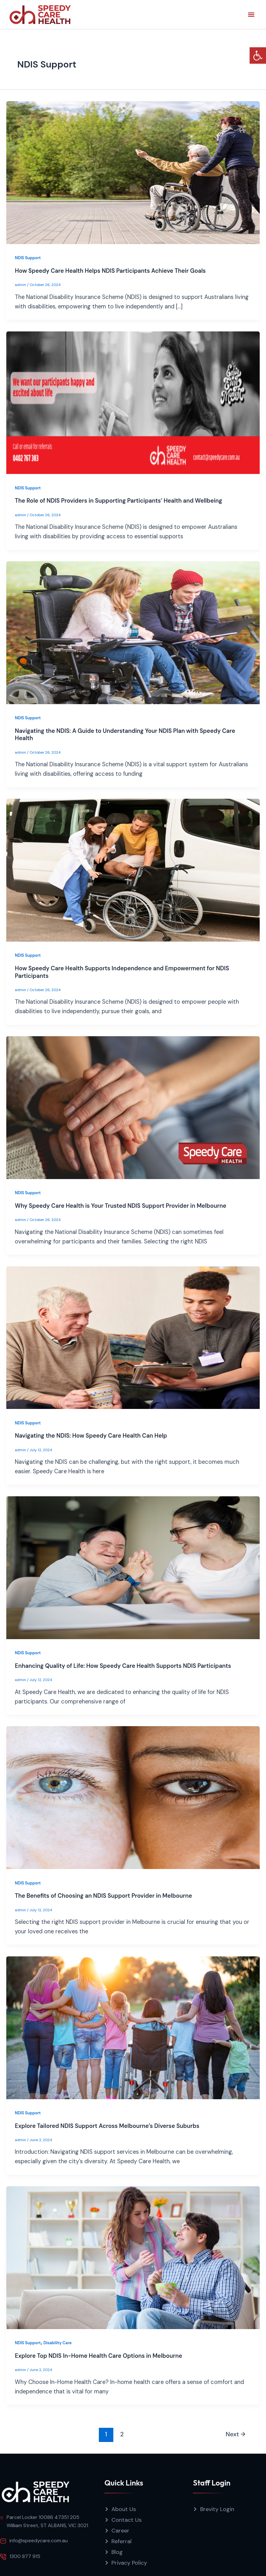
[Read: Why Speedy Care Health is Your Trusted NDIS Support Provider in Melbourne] (133, 1107)
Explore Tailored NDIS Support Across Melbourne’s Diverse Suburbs (107, 2126)
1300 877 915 (24, 2556)
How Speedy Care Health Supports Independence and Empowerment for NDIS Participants (122, 972)
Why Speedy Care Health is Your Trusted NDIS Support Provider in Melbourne (120, 1206)
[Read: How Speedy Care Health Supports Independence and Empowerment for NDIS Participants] (133, 869)
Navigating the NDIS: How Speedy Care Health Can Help (91, 1436)
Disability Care (57, 2342)
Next (236, 2434)
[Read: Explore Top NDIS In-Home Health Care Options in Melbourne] (133, 2257)
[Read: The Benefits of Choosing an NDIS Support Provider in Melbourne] (133, 1797)
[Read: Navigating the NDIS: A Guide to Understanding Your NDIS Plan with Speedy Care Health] (133, 632)
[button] (258, 55)
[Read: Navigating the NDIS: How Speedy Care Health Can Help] (133, 1337)
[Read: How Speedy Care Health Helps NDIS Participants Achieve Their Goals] (133, 172)
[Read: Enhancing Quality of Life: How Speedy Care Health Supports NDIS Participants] (133, 1567)
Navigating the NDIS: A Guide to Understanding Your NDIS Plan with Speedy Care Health (125, 734)
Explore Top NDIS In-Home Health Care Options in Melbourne (98, 2356)
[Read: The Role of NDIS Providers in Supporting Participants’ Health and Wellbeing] (133, 402)
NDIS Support (28, 257)
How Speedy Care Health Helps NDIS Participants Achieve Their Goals (110, 271)
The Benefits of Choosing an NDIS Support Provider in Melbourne (103, 1896)
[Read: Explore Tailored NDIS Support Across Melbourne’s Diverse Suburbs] (133, 2027)
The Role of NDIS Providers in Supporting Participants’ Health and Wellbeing (118, 501)
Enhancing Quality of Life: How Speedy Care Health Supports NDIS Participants (123, 1666)
